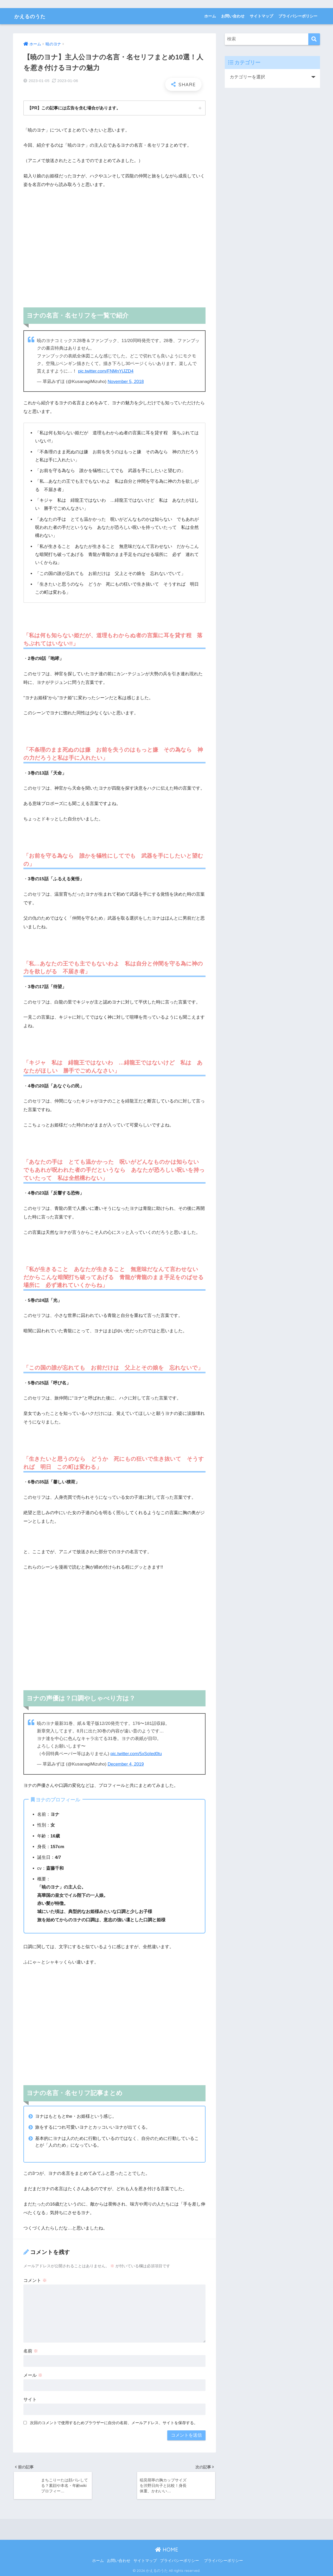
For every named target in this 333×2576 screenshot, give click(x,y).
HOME (166, 2549)
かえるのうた (33, 16)
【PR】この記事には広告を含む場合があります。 (74, 108)
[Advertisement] (114, 247)
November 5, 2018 (126, 381)
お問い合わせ (233, 16)
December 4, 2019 (126, 1763)
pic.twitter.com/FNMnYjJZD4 (106, 371)
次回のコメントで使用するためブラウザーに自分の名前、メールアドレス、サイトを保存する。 (114, 2422)
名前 (30, 2350)
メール (32, 2374)
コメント (35, 2279)
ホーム (210, 16)
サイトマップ (261, 16)
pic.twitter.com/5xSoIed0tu (136, 1753)
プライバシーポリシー (297, 16)
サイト (30, 2398)
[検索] (314, 39)
